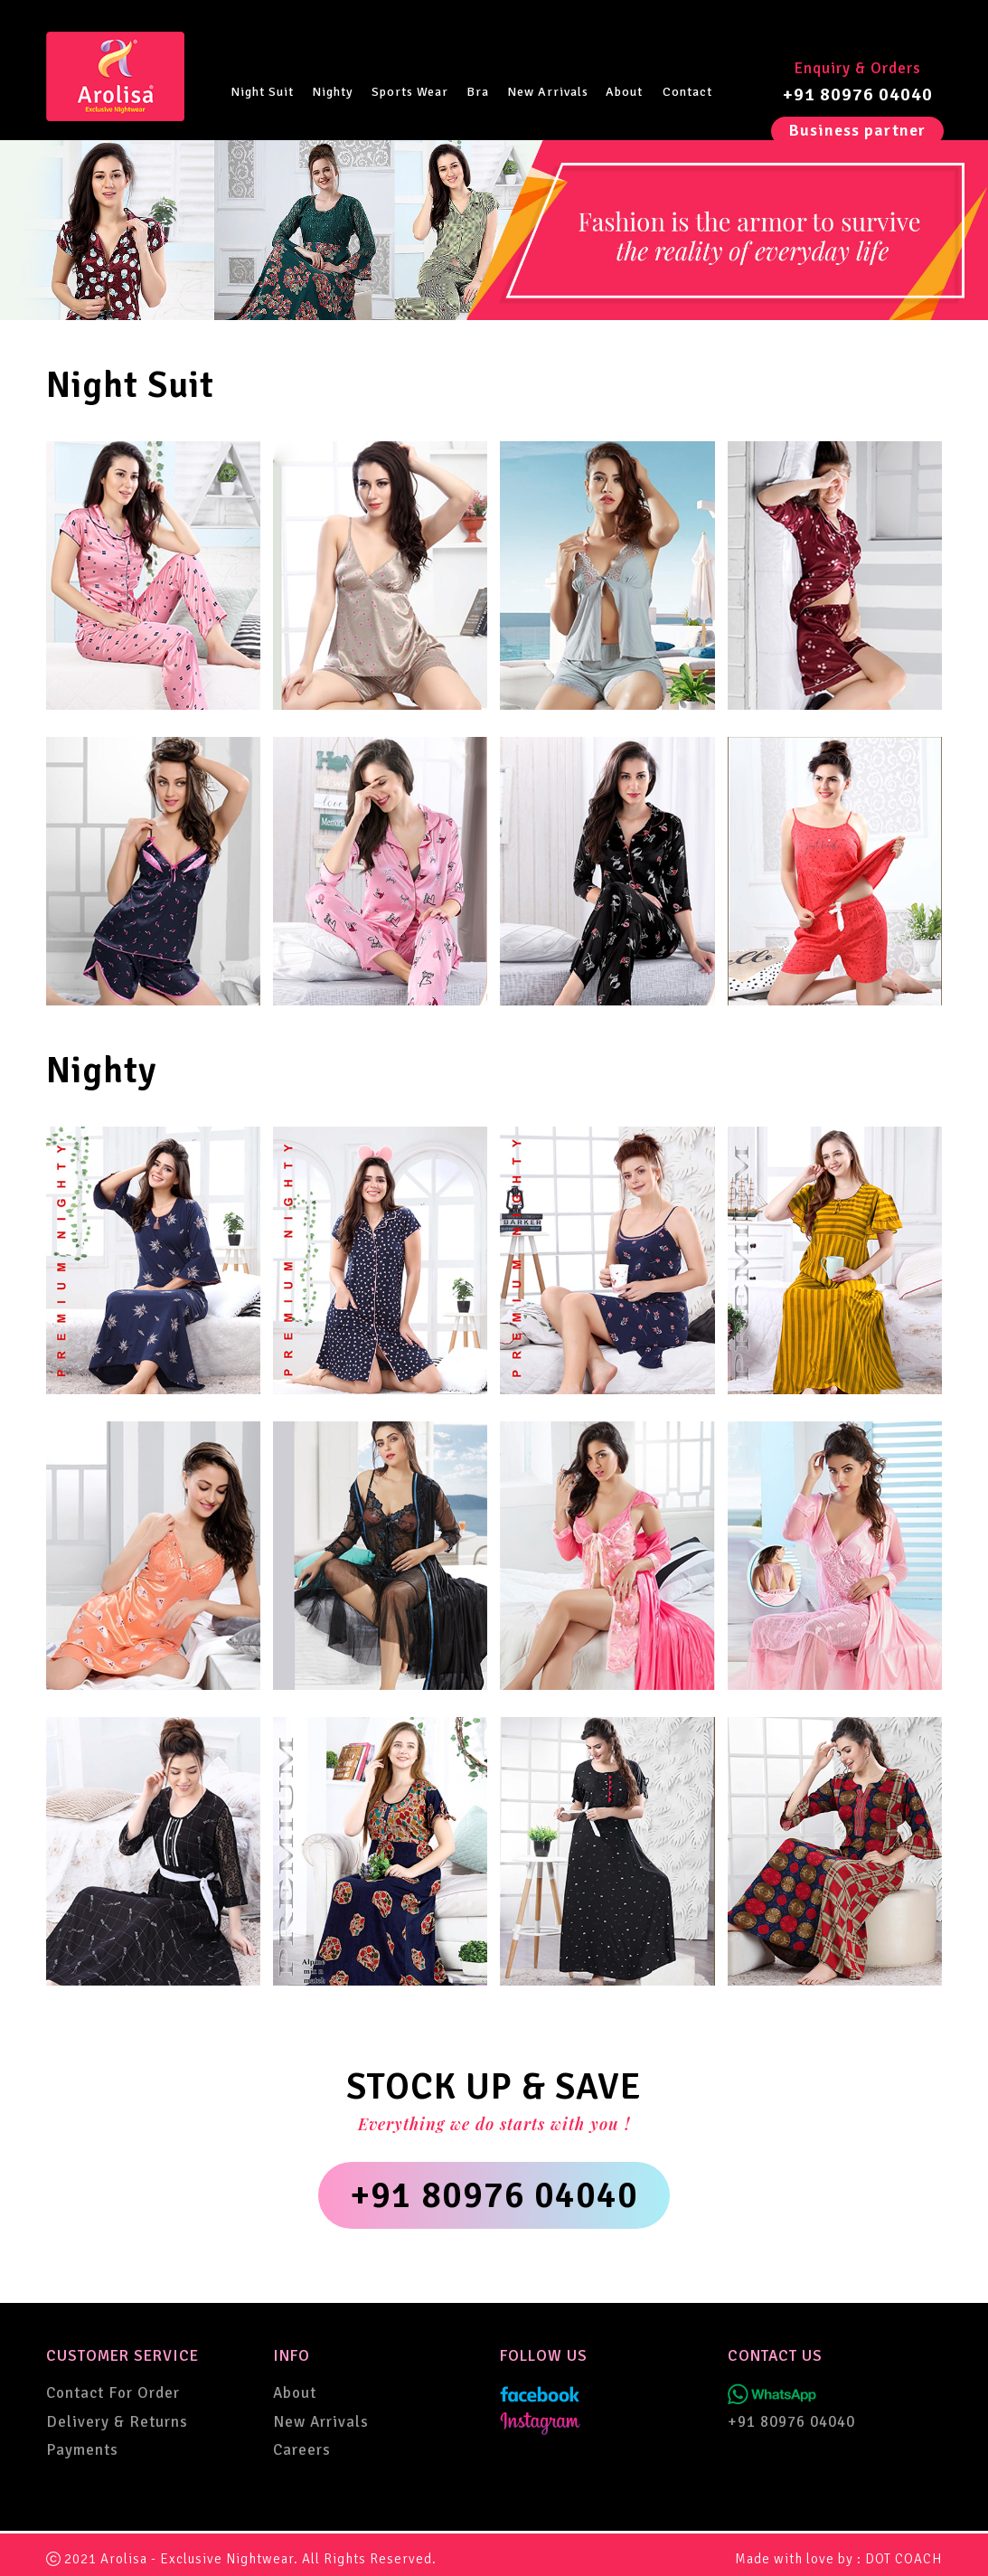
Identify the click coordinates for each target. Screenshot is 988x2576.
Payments (82, 2449)
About (624, 91)
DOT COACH (903, 2559)
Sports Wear (410, 91)
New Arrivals (547, 91)
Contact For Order (113, 2392)
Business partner (857, 130)
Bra (477, 91)
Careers (302, 2449)
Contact (687, 91)
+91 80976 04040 (858, 94)
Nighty (332, 91)
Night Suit (262, 91)
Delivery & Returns (117, 2421)
